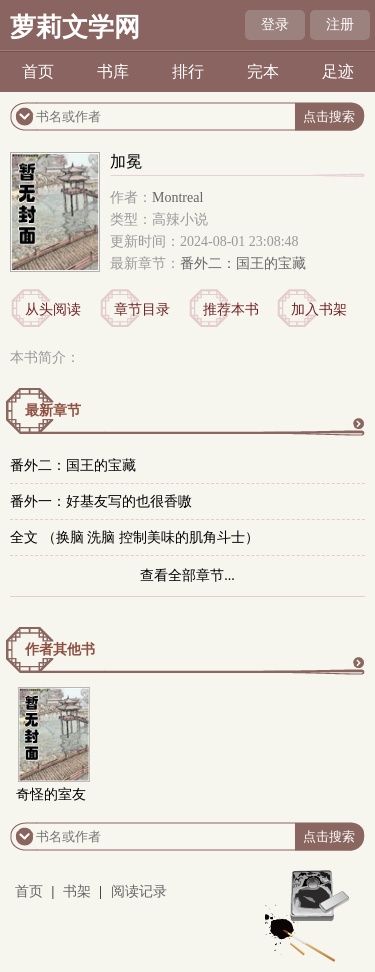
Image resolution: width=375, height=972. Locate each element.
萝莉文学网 (75, 27)
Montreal (177, 197)
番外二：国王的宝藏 (243, 263)
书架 (77, 891)
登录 (275, 24)
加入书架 (319, 309)
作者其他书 (60, 649)
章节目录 (142, 309)
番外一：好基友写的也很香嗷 (101, 501)
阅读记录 (139, 891)
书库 (113, 71)
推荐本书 (231, 309)
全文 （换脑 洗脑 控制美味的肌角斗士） (134, 537)
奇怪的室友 (51, 794)
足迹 (338, 71)
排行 (188, 71)
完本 (263, 71)
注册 (340, 24)
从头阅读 (53, 309)
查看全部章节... (187, 575)
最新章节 (53, 410)
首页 (38, 71)
